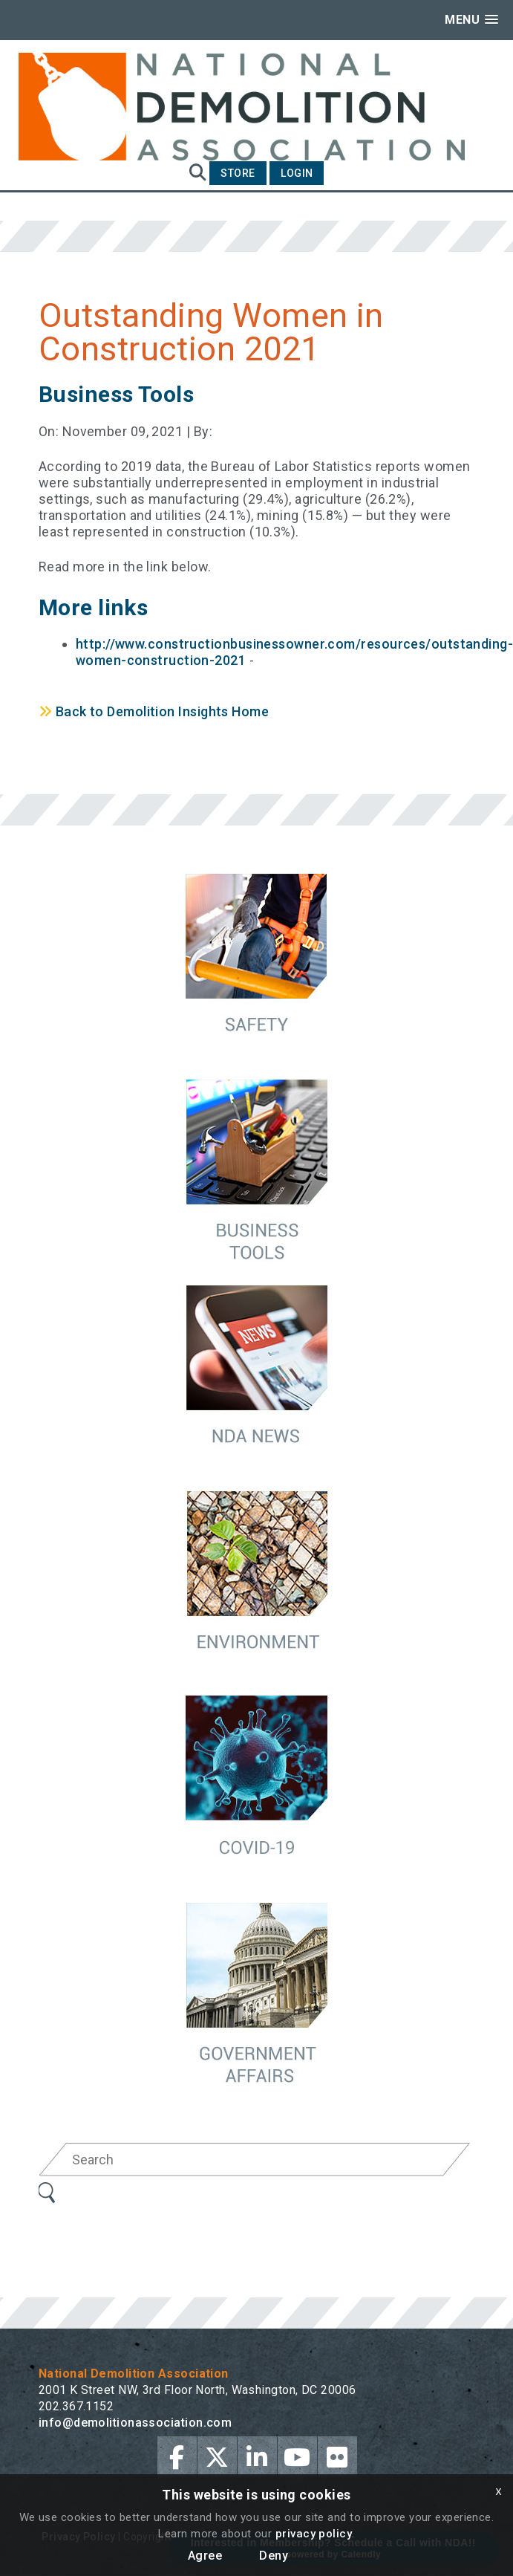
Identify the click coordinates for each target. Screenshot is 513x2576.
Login (297, 173)
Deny (273, 2556)
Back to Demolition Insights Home (154, 711)
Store (237, 173)
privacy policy (313, 2533)
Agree (205, 2556)
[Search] (255, 2159)
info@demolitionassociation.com (135, 2423)
